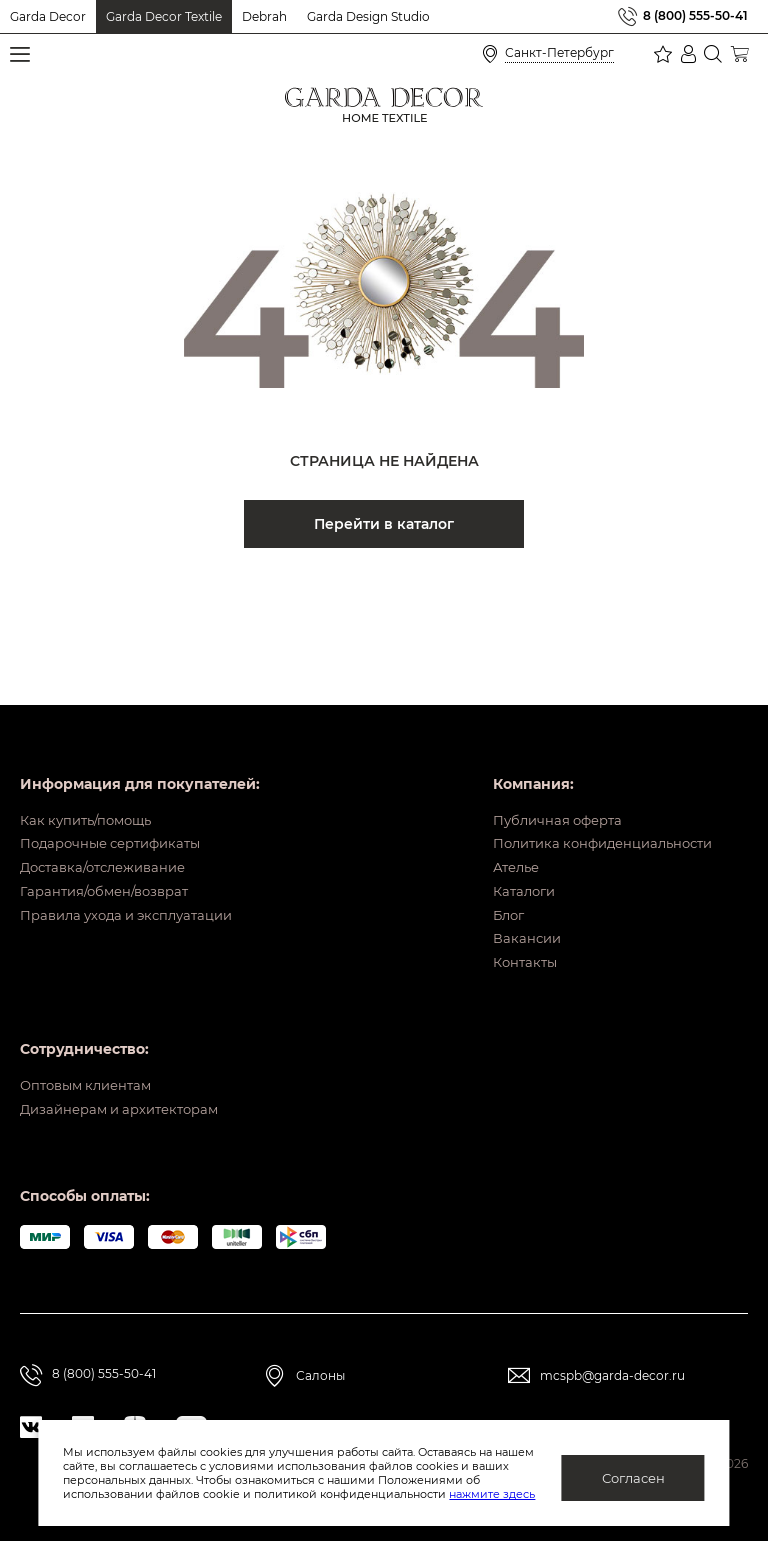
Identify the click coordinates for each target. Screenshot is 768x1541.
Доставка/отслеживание (110, 827)
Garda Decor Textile (164, 16)
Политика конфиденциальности (592, 796)
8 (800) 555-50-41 (695, 16)
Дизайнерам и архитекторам (127, 1108)
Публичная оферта (542, 765)
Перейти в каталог (384, 524)
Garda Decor (48, 16)
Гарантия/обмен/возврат (111, 858)
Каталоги (507, 858)
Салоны (320, 1375)
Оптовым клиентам (91, 1077)
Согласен (633, 1478)
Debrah (264, 16)
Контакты (507, 951)
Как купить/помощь (91, 765)
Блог (490, 889)
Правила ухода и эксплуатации (136, 889)
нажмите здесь (492, 1494)
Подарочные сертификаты (118, 796)
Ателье (498, 827)
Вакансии (508, 920)
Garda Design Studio (368, 16)
